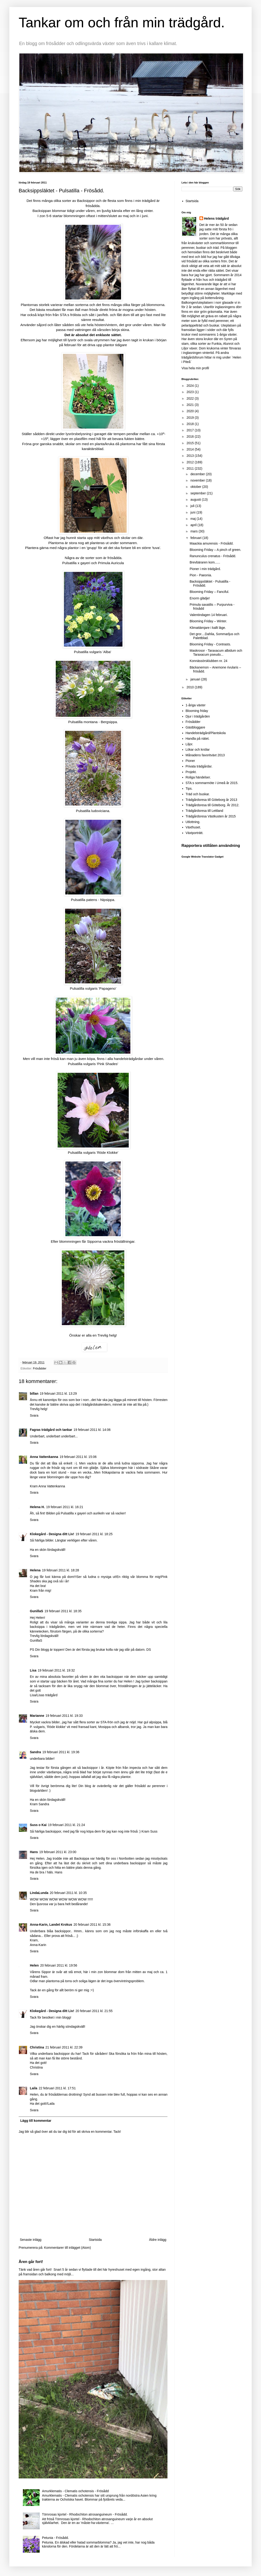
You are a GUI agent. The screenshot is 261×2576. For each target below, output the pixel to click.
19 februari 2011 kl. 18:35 (63, 1611)
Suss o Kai (38, 1825)
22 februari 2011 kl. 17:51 (57, 2088)
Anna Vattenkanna (44, 1457)
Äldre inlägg (157, 2240)
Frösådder (39, 1368)
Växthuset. (193, 827)
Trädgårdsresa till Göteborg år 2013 (211, 800)
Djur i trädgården (198, 716)
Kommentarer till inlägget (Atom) (67, 2247)
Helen (34, 1965)
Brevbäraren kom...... (205, 562)
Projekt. (191, 772)
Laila (33, 2088)
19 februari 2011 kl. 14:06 (92, 1430)
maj (193, 519)
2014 (191, 449)
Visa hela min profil (195, 368)
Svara (34, 1415)
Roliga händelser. (198, 777)
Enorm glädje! (200, 598)
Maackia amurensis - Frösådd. (211, 543)
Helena (35, 1570)
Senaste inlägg (31, 2240)
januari (195, 679)
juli (192, 506)
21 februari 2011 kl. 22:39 (64, 2047)
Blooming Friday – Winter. (208, 621)
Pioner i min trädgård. (205, 569)
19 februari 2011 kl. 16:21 (64, 1507)
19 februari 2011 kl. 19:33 (64, 1715)
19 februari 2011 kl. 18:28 (60, 1570)
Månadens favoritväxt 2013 (205, 755)
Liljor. (189, 744)
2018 (191, 424)
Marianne (37, 1715)
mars (194, 531)
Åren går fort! (31, 2261)
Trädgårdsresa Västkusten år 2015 (211, 816)
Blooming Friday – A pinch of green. (215, 550)
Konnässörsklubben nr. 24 (208, 661)
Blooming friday (197, 711)
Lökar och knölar (198, 749)
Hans (34, 1852)
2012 (191, 462)
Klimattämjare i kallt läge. (208, 628)
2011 (191, 468)
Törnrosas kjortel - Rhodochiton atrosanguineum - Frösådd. (85, 2514)
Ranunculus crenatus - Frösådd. (213, 556)
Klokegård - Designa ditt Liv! (52, 1534)
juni (193, 512)
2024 (191, 385)
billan (34, 1393)
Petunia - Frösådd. (55, 2538)
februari (196, 538)
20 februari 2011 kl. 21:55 (94, 2011)
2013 (191, 455)
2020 (191, 411)
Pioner (190, 761)
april (193, 525)
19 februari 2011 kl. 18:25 (94, 1534)
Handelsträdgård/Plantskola (206, 733)
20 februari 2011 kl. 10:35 (68, 1893)
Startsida (95, 2240)
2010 (191, 687)
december (198, 474)
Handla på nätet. (198, 738)
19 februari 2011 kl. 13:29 (58, 1393)
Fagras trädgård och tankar (51, 1430)
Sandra (35, 1752)
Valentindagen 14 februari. (209, 615)
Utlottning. (193, 822)
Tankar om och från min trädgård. (122, 22)
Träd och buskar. (198, 794)
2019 (191, 417)
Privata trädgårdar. (199, 766)
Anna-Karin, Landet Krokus (51, 1924)
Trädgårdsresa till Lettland (204, 811)
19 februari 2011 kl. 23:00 (57, 1852)
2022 (191, 398)
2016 (191, 436)
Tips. (189, 788)
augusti (196, 499)
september (198, 493)
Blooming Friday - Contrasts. (210, 644)
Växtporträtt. (194, 833)
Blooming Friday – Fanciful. (209, 592)
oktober (196, 487)
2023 (191, 392)
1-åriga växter (196, 705)
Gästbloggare (195, 727)
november (198, 480)
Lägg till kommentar (35, 2120)
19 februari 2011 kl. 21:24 (66, 1825)
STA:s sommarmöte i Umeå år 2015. (212, 783)
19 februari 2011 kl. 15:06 (78, 1457)
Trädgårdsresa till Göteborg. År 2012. (213, 805)
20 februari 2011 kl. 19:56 (58, 1965)
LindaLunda (39, 1893)
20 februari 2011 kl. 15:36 (92, 1924)
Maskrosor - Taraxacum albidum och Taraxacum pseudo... (216, 652)
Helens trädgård (216, 218)
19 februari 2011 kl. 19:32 (56, 1670)
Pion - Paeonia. (201, 575)
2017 (191, 430)
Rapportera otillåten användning (210, 845)
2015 (191, 443)
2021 (191, 405)
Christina (37, 2047)
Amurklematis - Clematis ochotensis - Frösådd (75, 2491)
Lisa (33, 1670)
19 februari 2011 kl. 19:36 (60, 1752)
